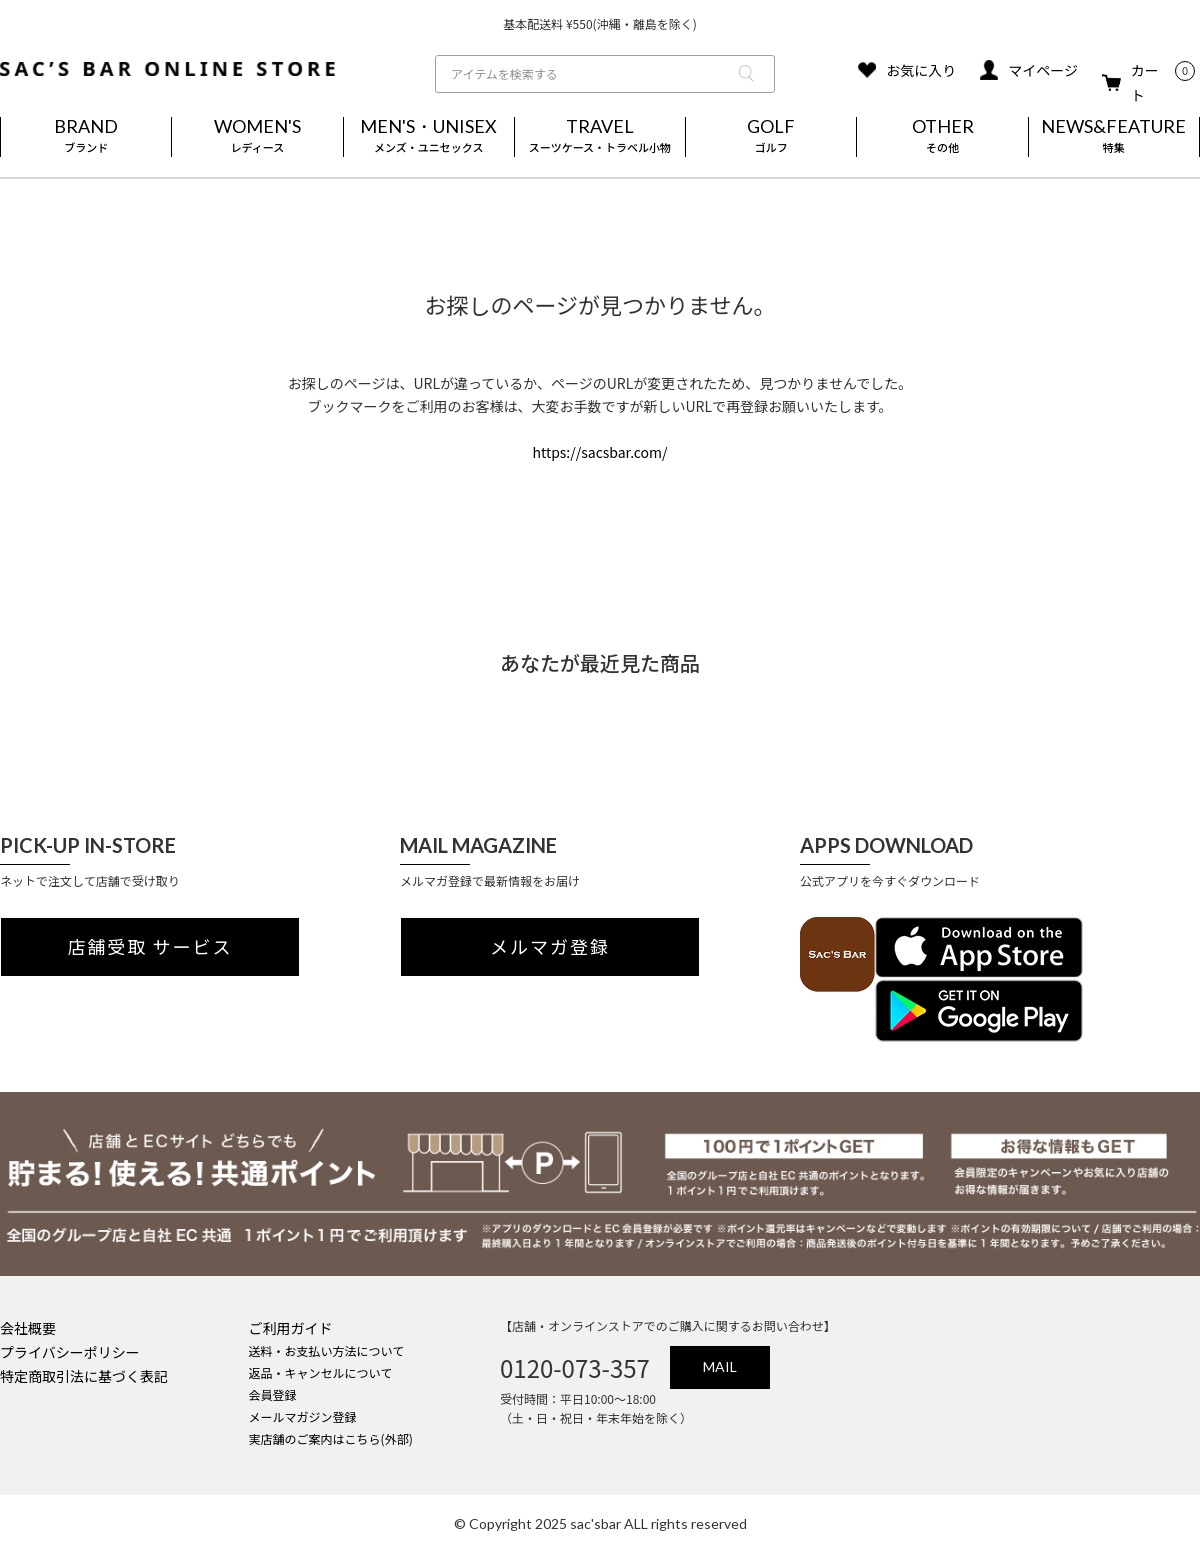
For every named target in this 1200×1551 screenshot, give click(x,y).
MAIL (720, 1366)
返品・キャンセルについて (321, 1372)
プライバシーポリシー (70, 1352)
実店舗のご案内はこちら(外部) (331, 1438)
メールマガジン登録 (303, 1416)
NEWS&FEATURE (1114, 137)
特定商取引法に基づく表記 (84, 1376)
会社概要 (28, 1328)
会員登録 (273, 1394)
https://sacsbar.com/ (599, 452)
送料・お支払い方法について (327, 1350)
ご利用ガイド (291, 1328)
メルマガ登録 (550, 947)
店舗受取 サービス (150, 947)
